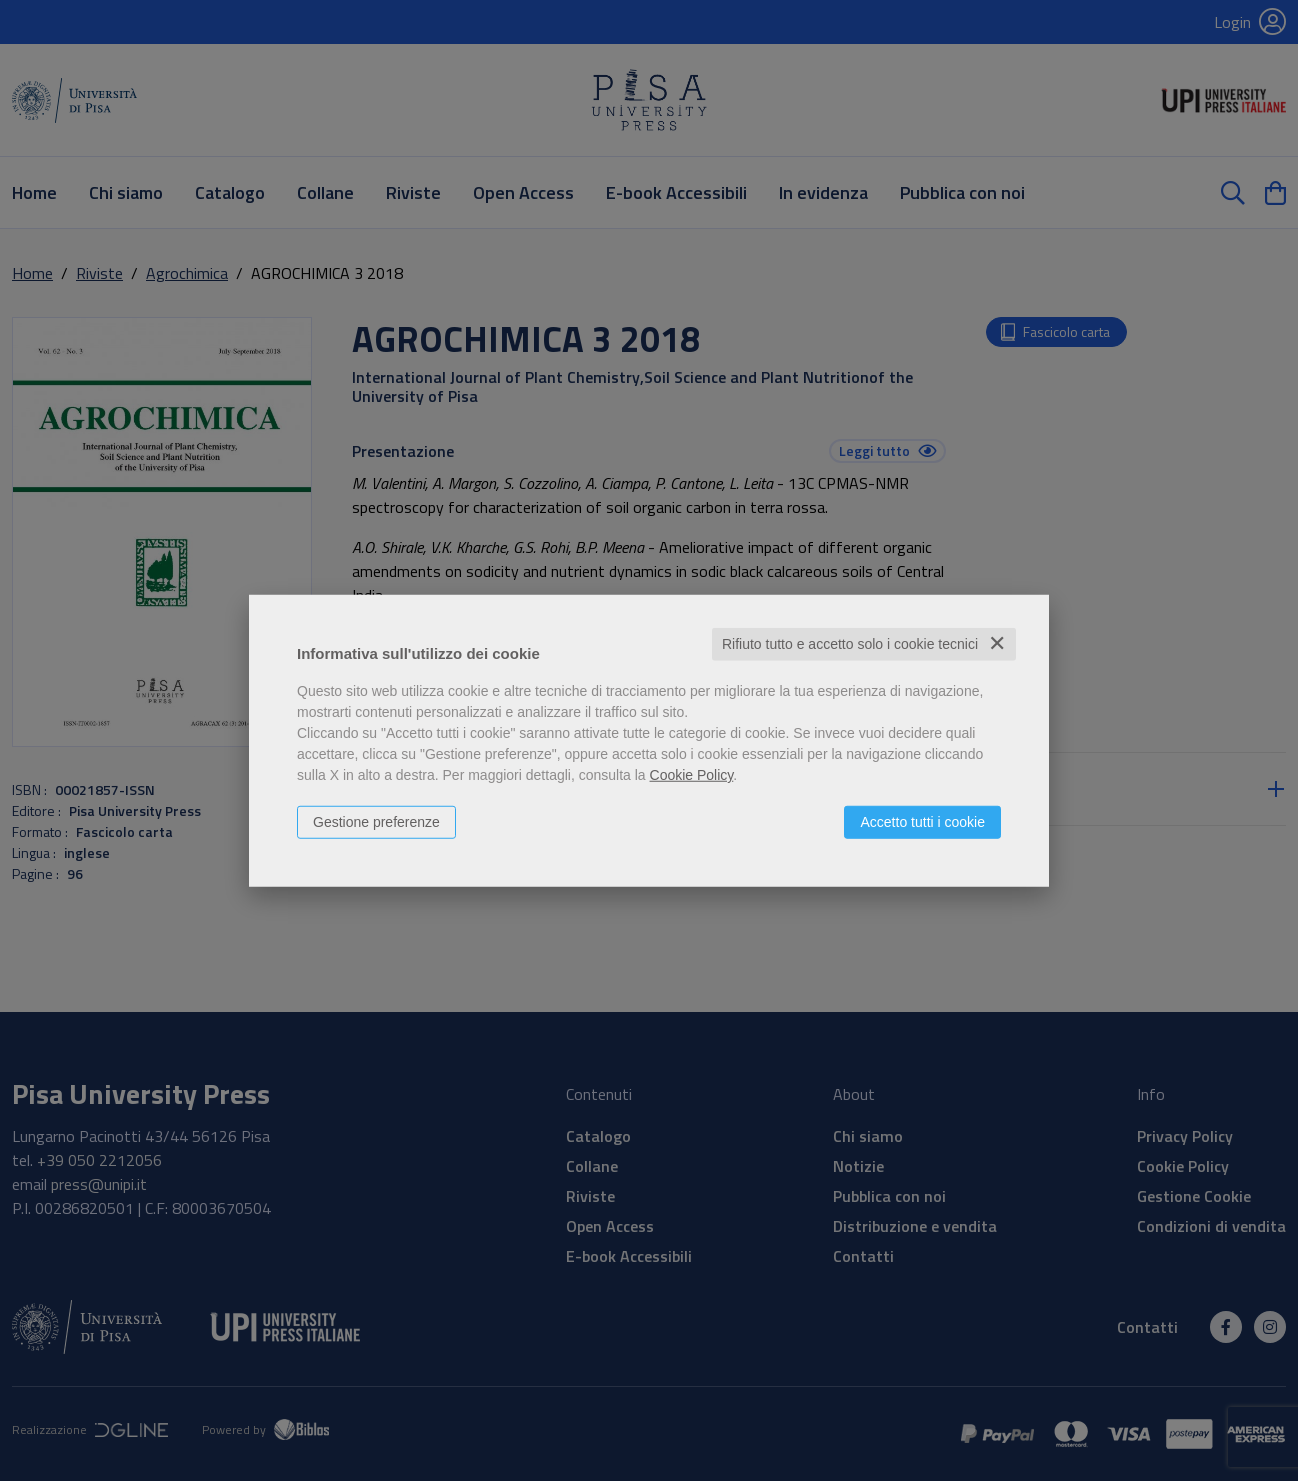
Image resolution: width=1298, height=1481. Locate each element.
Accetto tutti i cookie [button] (922, 822)
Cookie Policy (692, 775)
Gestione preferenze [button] (376, 822)
